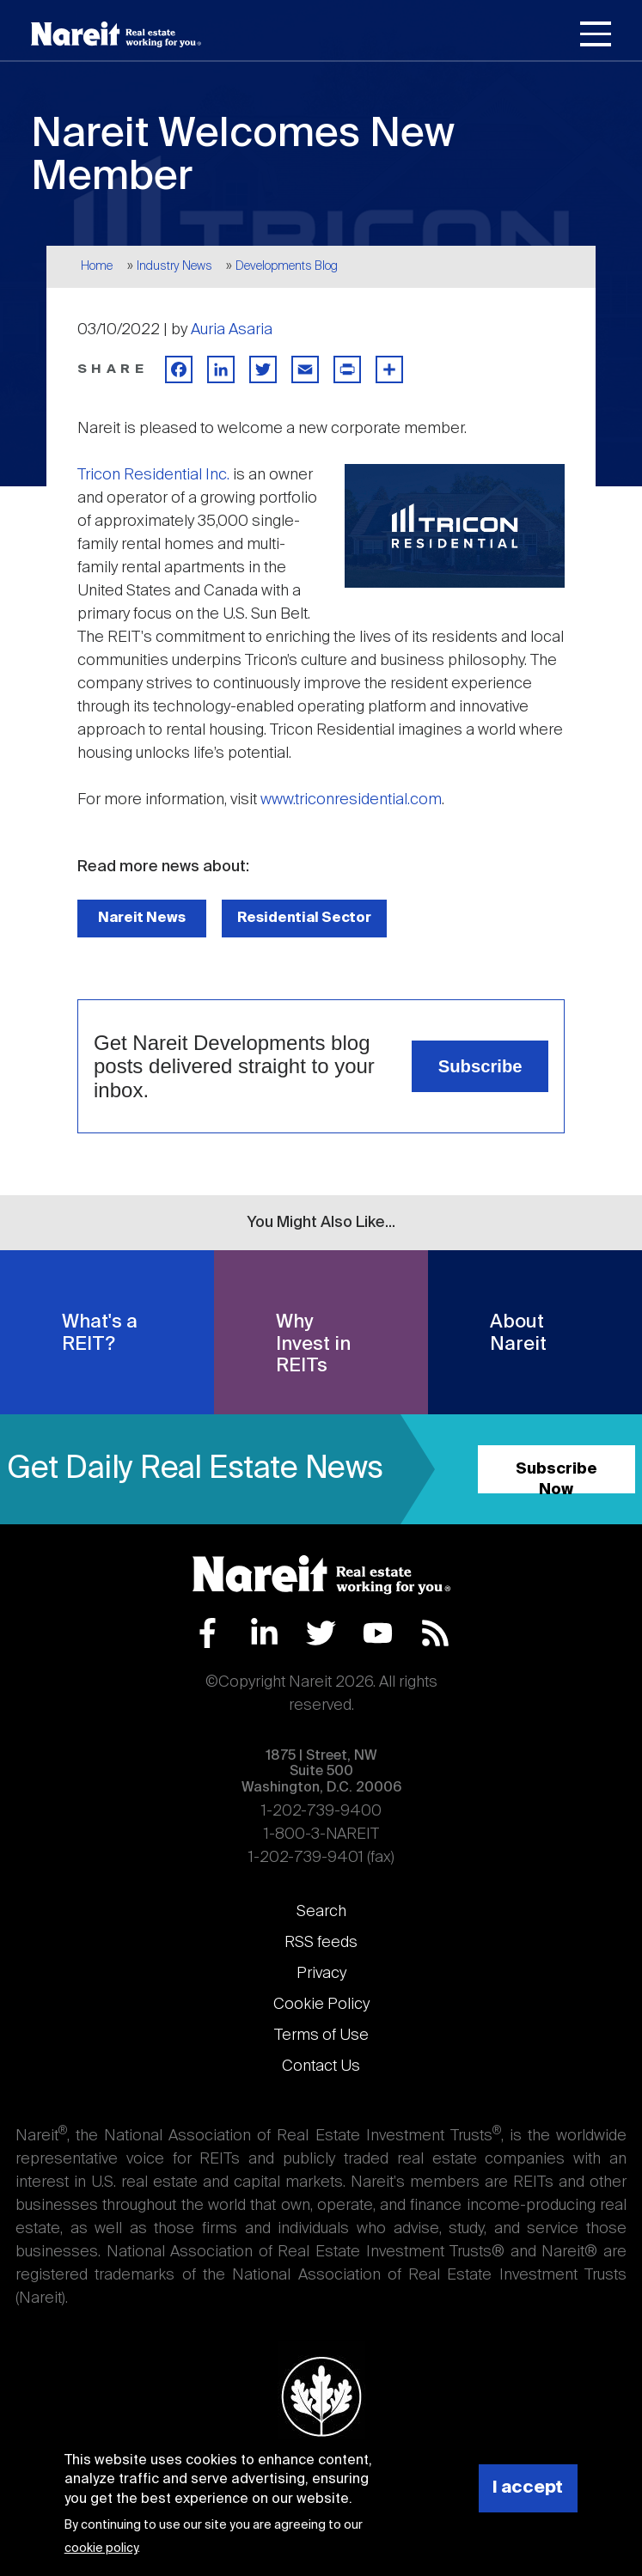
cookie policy (101, 2548)
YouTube (378, 1633)
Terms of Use (321, 2035)
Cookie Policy (321, 2004)
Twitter (321, 1633)
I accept (527, 2488)
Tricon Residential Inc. (153, 475)
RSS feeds (321, 1942)
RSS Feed (435, 1633)
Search (321, 1912)
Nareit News (142, 918)
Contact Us (321, 2066)
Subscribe (480, 1066)
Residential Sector (304, 918)
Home (97, 266)
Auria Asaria (231, 330)
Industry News (174, 266)
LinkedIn (264, 1633)
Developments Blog (286, 266)
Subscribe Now (556, 1477)
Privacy (321, 1973)
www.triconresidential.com (351, 800)
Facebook (208, 1633)
